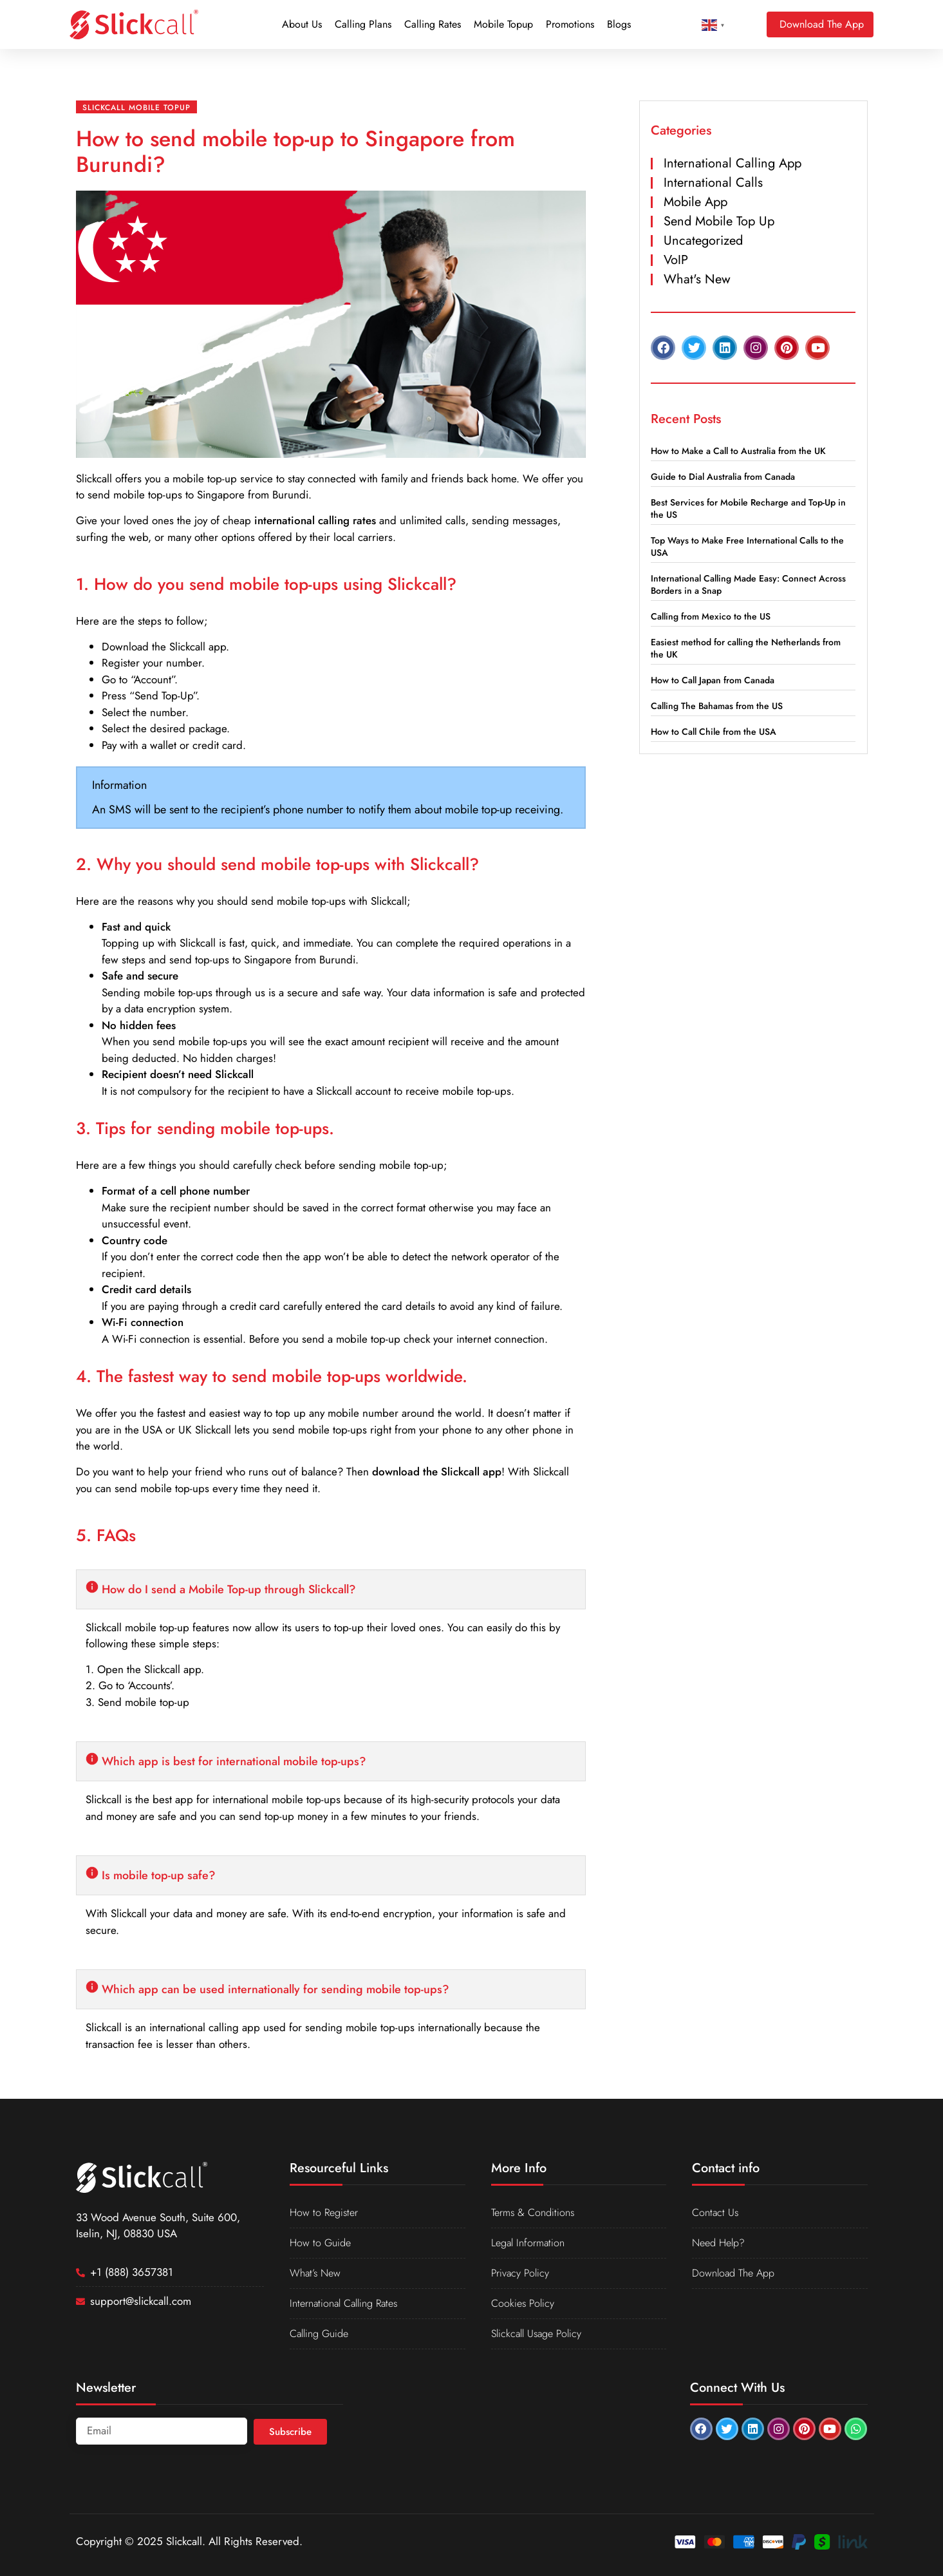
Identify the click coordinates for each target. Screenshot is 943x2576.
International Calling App (732, 163)
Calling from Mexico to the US (710, 616)
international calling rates (315, 520)
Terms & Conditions (535, 2213)
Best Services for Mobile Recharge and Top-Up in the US (748, 508)
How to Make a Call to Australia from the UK (738, 450)
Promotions (570, 24)
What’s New (317, 2273)
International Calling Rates (348, 2303)
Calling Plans (363, 24)
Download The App (735, 2273)
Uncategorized (703, 240)
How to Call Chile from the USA (713, 731)
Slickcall (94, 478)
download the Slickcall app (436, 1471)
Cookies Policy (524, 2303)
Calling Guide (321, 2334)
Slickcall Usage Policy (539, 2334)
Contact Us (716, 2213)
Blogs (619, 24)
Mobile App (695, 202)
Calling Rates (432, 24)
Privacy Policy (521, 2273)
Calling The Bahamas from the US (717, 705)
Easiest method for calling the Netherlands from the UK (746, 648)
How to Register (325, 2213)
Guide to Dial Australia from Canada (723, 476)
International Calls (713, 182)
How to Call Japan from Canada (712, 680)
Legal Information (530, 2243)
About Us (302, 24)
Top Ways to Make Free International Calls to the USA (747, 546)
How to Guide (321, 2243)
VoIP (676, 260)
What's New (697, 279)
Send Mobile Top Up (719, 221)
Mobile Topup (503, 24)
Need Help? (720, 2243)
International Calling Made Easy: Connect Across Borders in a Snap (748, 584)
